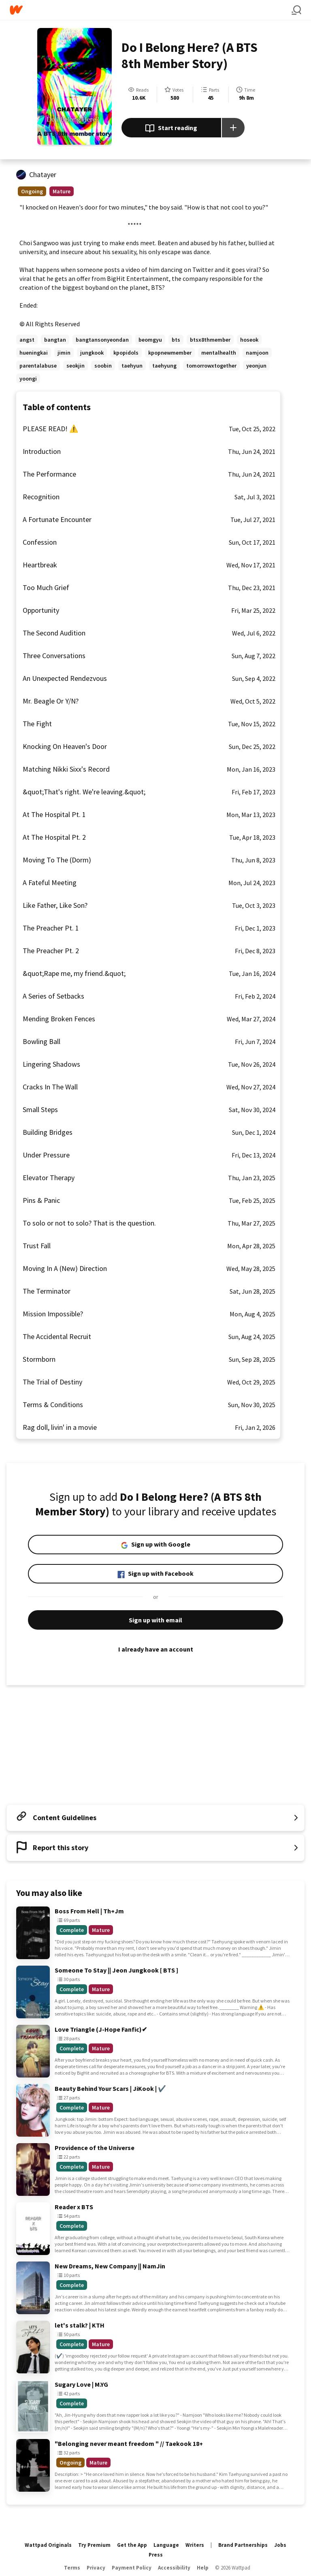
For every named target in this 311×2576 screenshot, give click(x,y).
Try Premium (94, 2545)
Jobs (280, 2545)
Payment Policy (131, 2567)
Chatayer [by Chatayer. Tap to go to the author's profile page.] (42, 174)
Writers (194, 2545)
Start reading (171, 128)
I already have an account (155, 1649)
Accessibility (174, 2567)
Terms (72, 2567)
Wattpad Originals (48, 2545)
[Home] (151, 10)
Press (156, 2554)
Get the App (132, 2545)
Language (166, 2545)
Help (203, 2567)
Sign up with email (155, 1620)
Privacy (96, 2567)
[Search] (296, 10)
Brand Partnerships (243, 2545)
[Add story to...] (233, 127)
